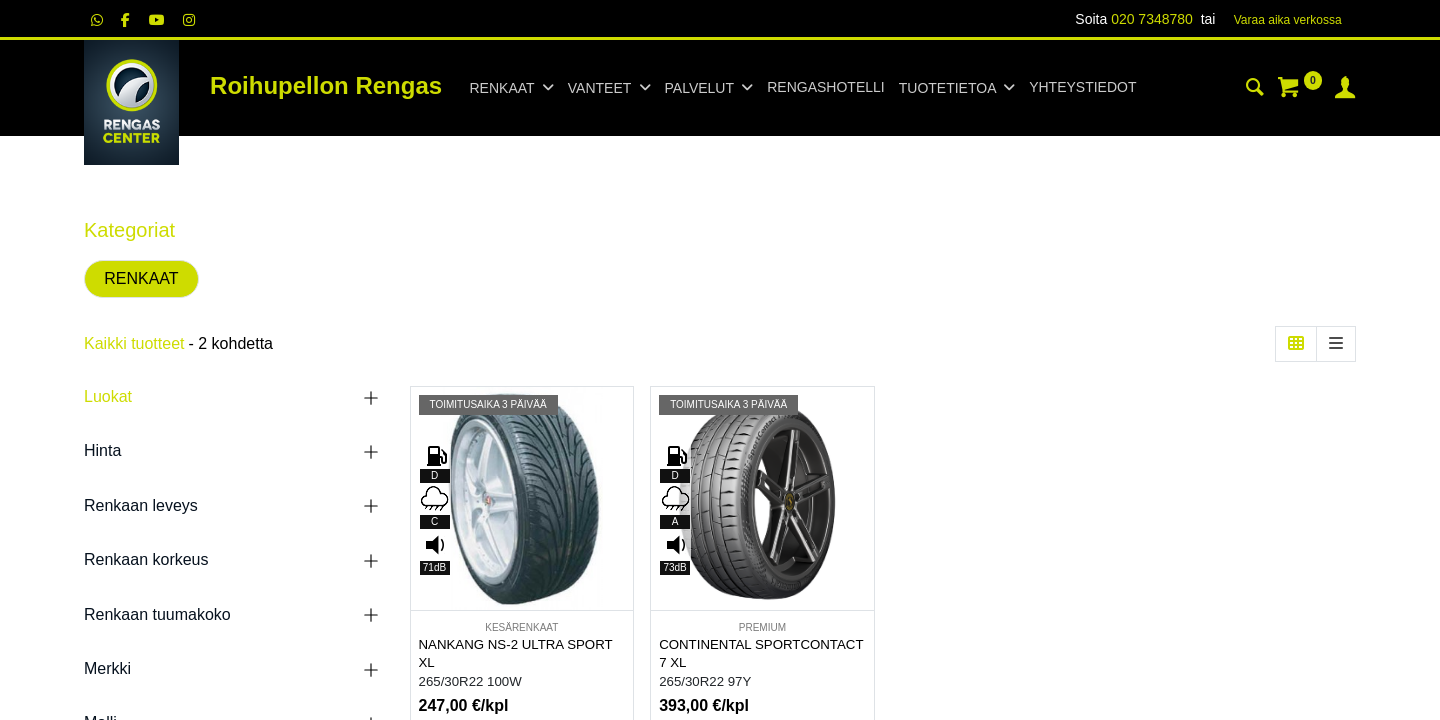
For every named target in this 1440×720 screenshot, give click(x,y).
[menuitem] (825, 88)
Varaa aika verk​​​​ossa (1288, 20)
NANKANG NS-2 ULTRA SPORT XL (516, 654)
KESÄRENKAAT (521, 627)
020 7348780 (1152, 19)
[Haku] (1255, 90)
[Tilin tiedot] (1345, 90)
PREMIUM (762, 627)
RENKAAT (141, 278)
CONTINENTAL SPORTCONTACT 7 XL (761, 654)
